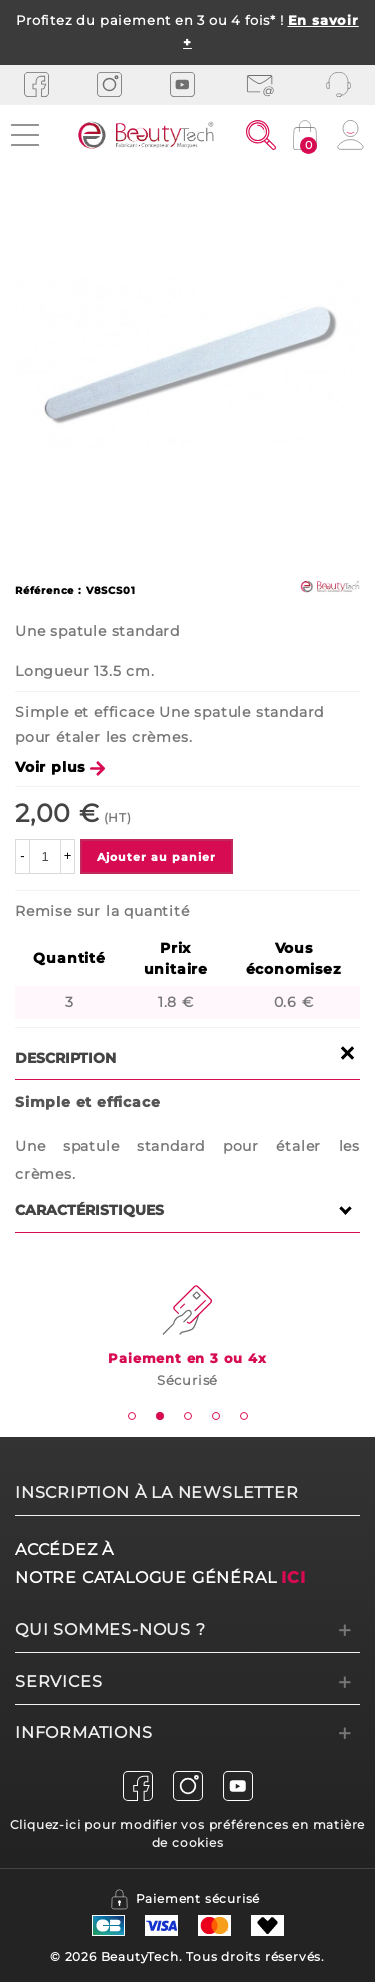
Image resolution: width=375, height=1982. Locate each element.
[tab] (132, 1416)
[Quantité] (45, 856)
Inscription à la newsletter (157, 1492)
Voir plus (60, 767)
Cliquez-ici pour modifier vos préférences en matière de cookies (188, 1833)
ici (293, 1577)
